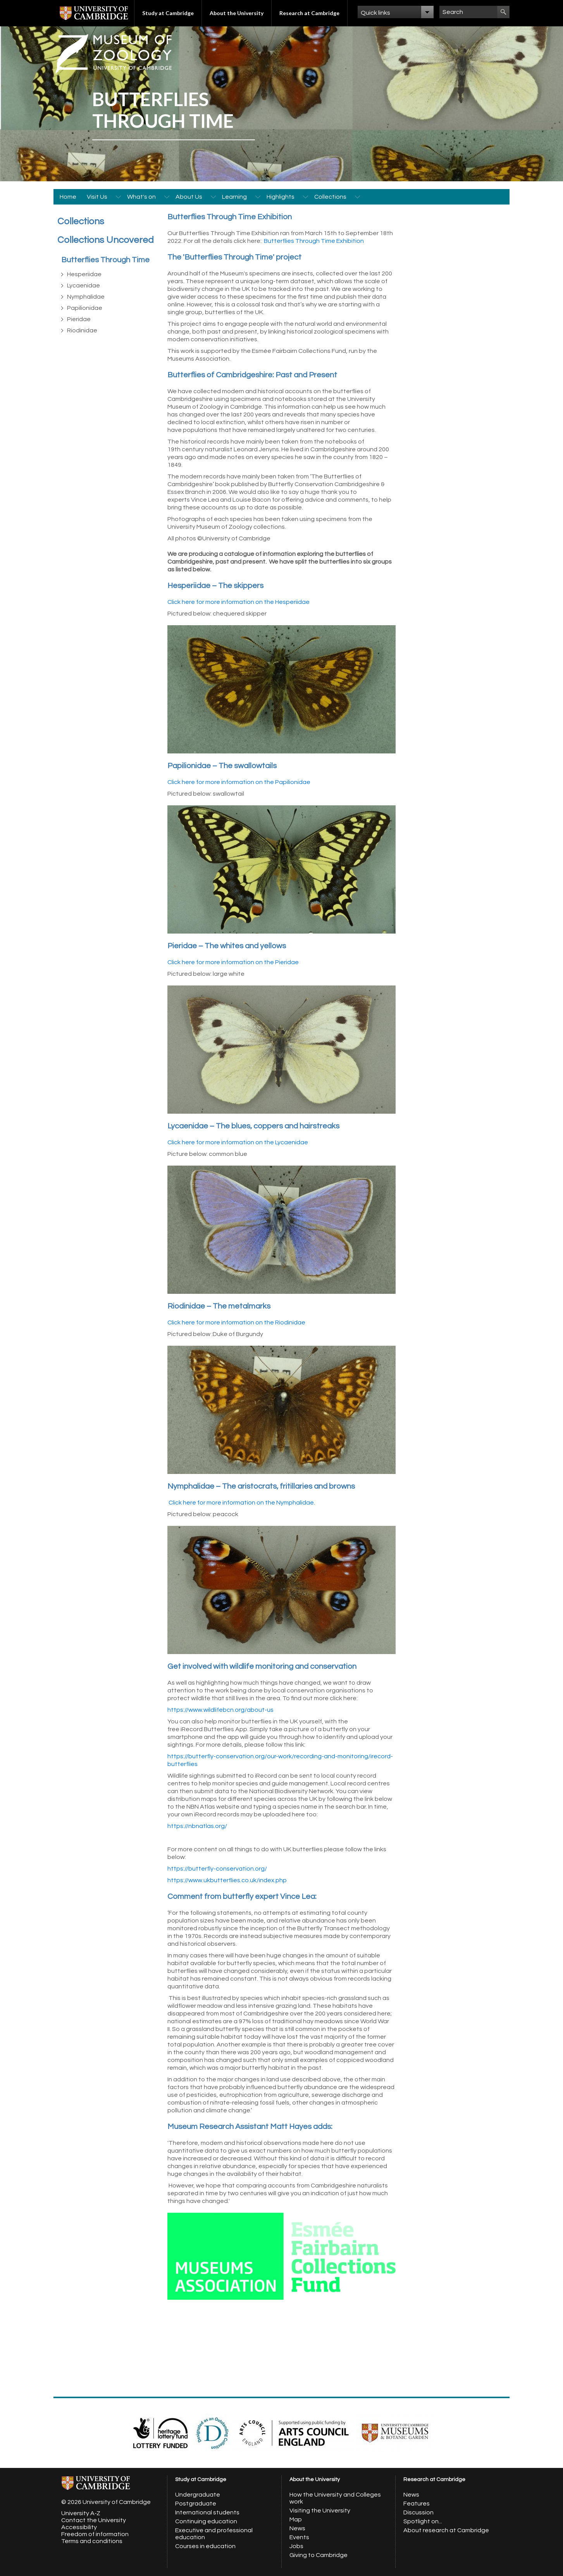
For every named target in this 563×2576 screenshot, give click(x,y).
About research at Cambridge (446, 2530)
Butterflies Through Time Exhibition (314, 241)
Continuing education (206, 2521)
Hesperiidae (84, 274)
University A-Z (80, 2513)
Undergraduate (197, 2495)
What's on (141, 197)
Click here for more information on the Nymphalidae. (242, 1503)
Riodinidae (82, 330)
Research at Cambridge (309, 13)
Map (295, 2519)
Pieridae (79, 319)
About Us (189, 197)
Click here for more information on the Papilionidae (239, 782)
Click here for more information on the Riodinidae (236, 1322)
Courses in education (205, 2546)
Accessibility (79, 2527)
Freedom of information (95, 2534)
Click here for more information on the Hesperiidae (239, 602)
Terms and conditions (91, 2541)
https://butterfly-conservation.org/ (217, 1869)
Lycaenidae (83, 285)
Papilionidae (84, 308)
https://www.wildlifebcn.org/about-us (220, 1710)
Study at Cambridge (168, 13)
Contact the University (93, 2520)
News (297, 2528)
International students (207, 2512)
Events (299, 2537)
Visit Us (97, 197)
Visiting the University (319, 2510)
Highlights (280, 197)
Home (68, 197)
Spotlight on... (422, 2521)
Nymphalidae (86, 297)
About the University (236, 13)
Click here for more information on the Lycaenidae (237, 1142)
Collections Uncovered (105, 240)
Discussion (418, 2512)
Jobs (296, 2546)
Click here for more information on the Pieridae (233, 962)
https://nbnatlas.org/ (197, 1826)
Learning (234, 197)
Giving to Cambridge (318, 2555)
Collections (330, 197)
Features (416, 2503)
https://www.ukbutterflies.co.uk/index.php (227, 1880)
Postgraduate (195, 2503)
